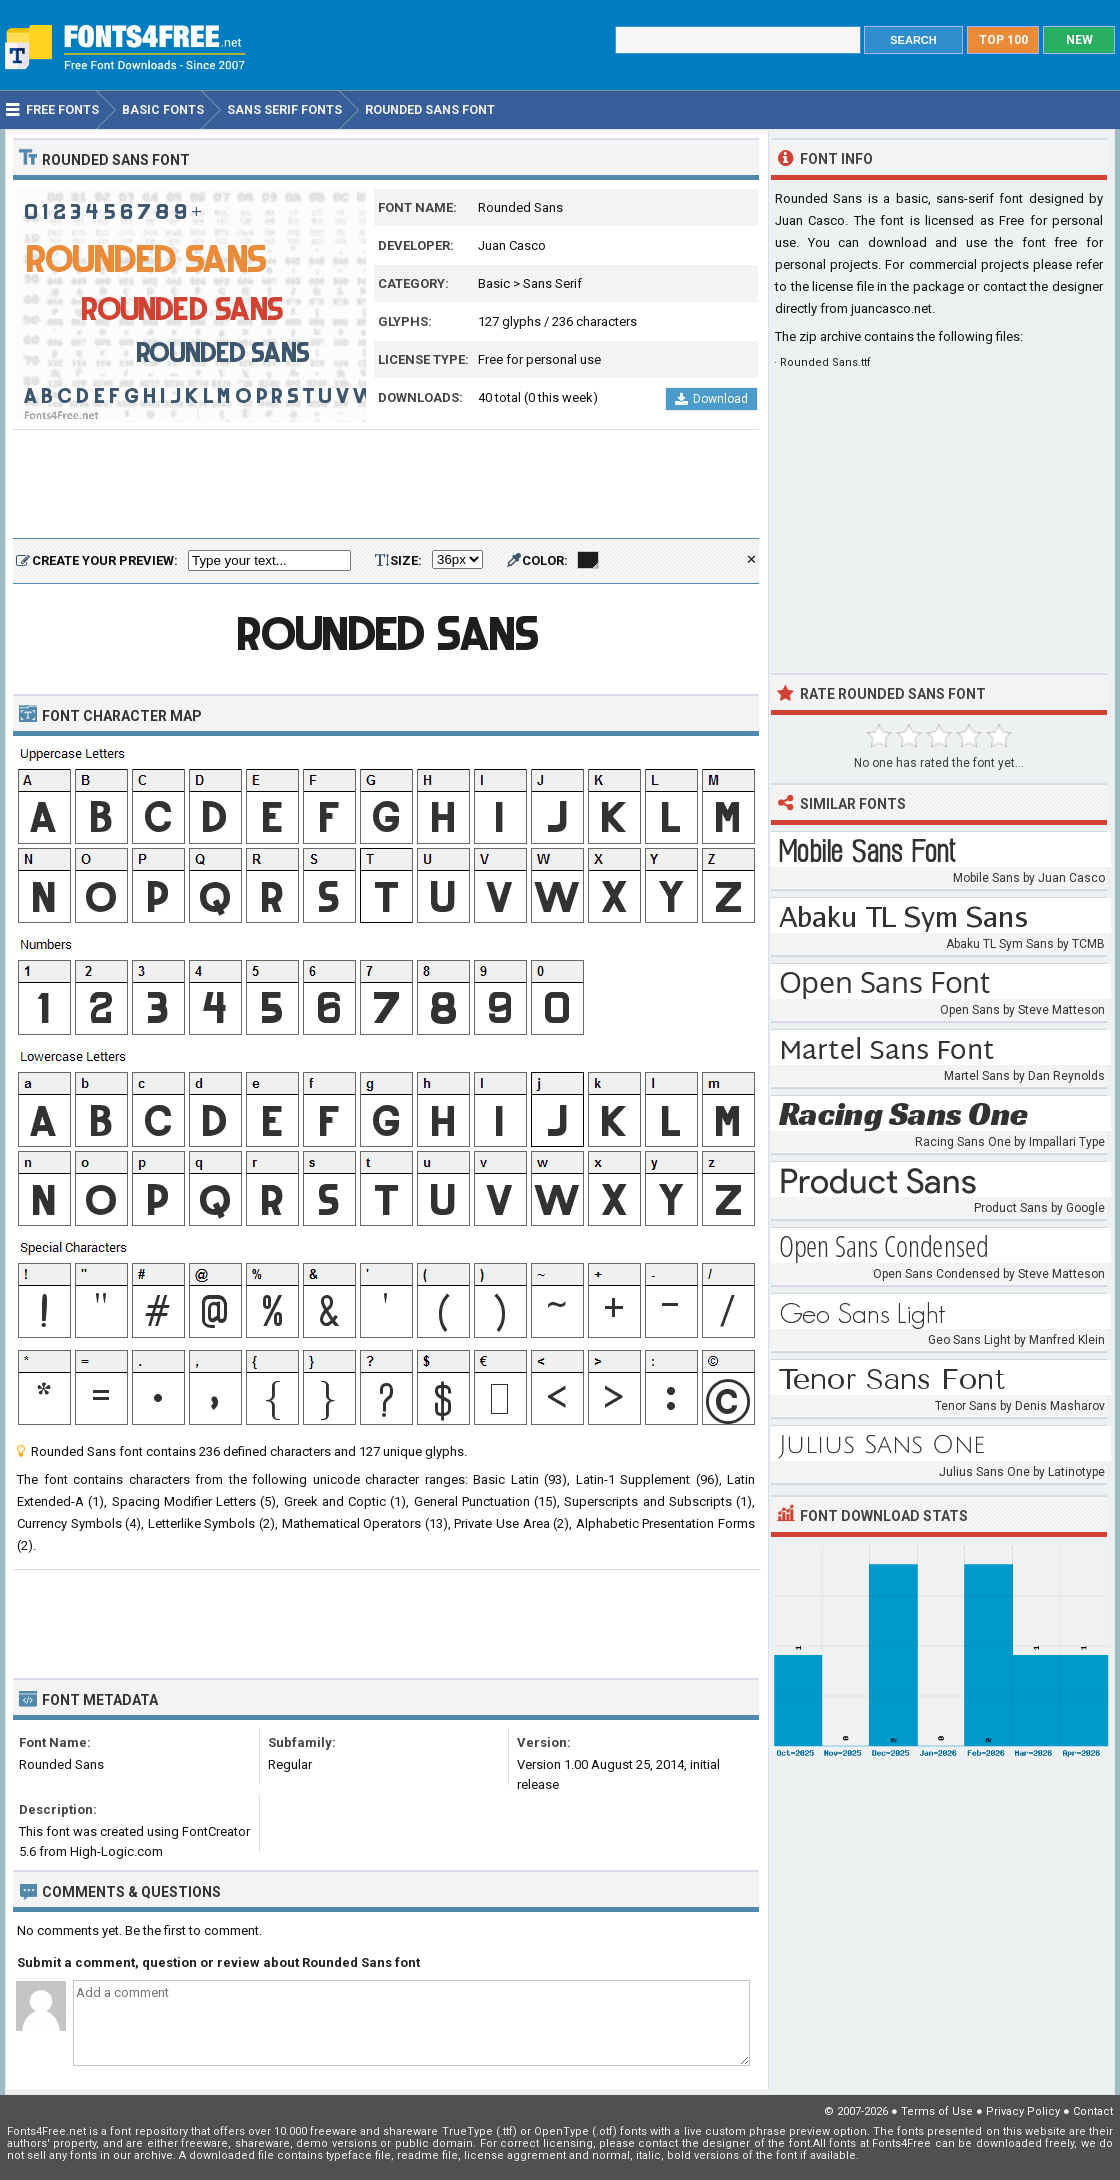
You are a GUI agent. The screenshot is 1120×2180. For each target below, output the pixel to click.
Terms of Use (937, 2111)
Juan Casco (512, 245)
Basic (494, 283)
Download (711, 399)
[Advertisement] (386, 485)
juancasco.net (891, 308)
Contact (1093, 2111)
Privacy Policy (1023, 2111)
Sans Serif (552, 283)
